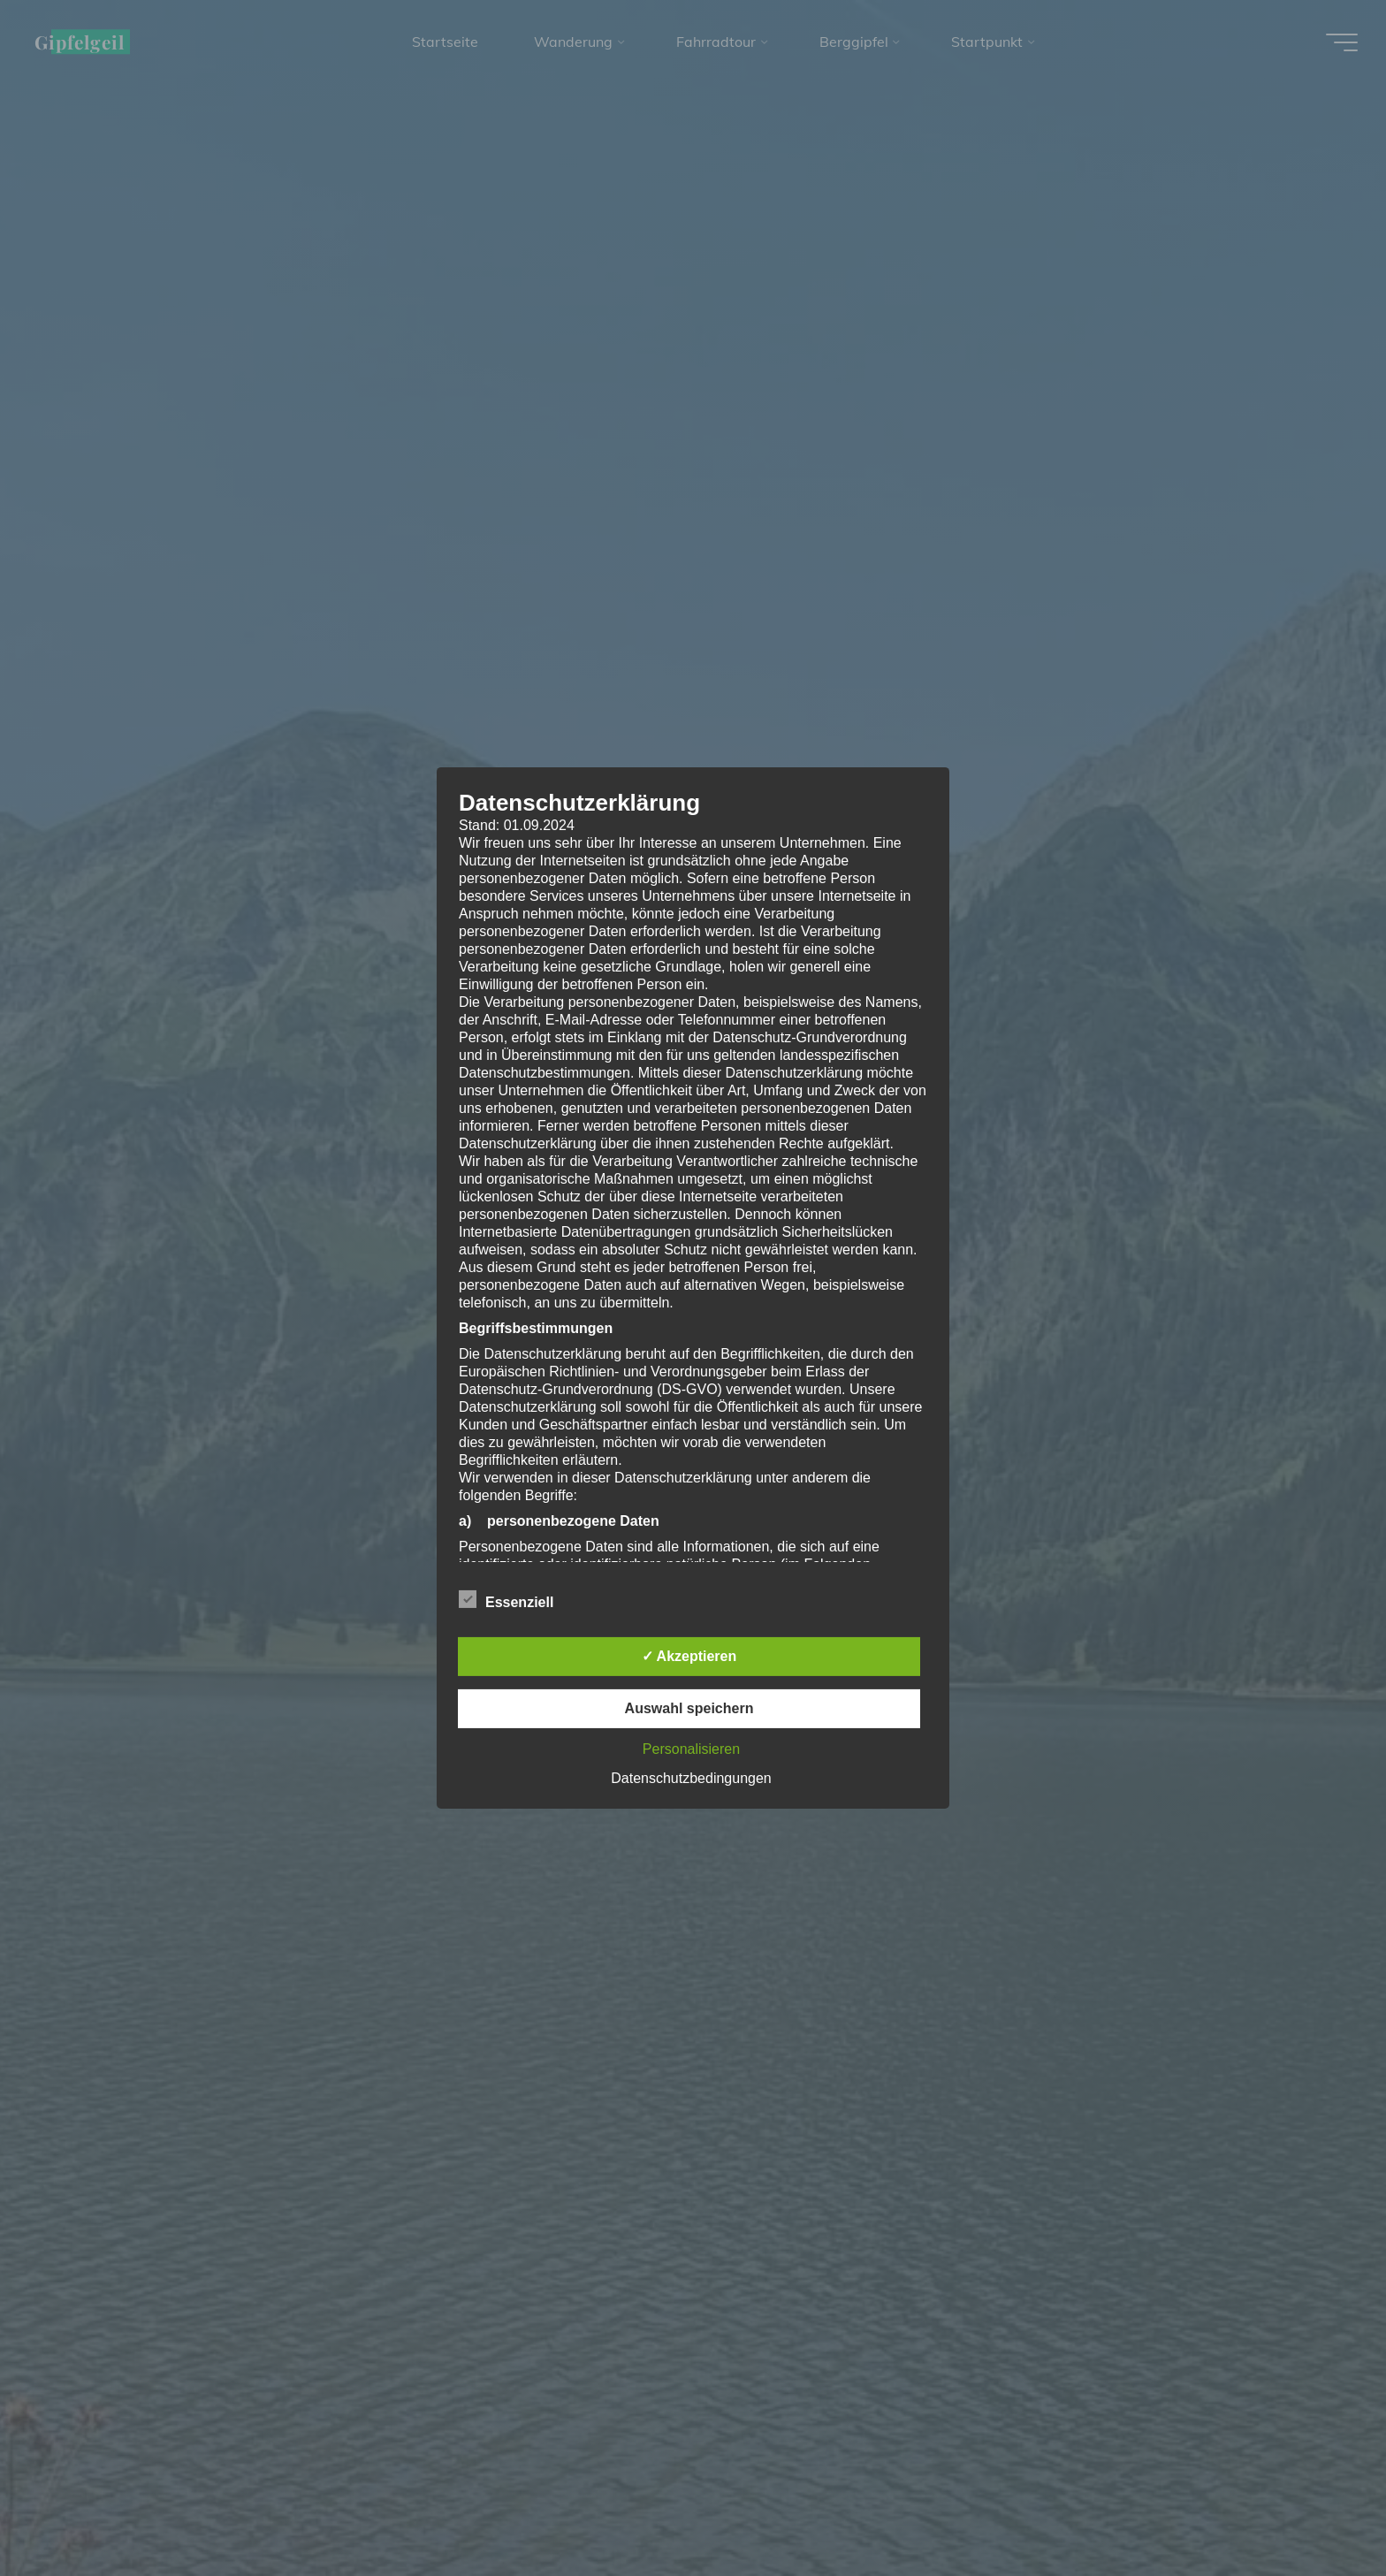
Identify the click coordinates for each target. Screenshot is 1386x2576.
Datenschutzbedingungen (691, 1778)
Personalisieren (691, 1749)
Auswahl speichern (689, 1708)
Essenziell (506, 1600)
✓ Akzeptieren (689, 1656)
